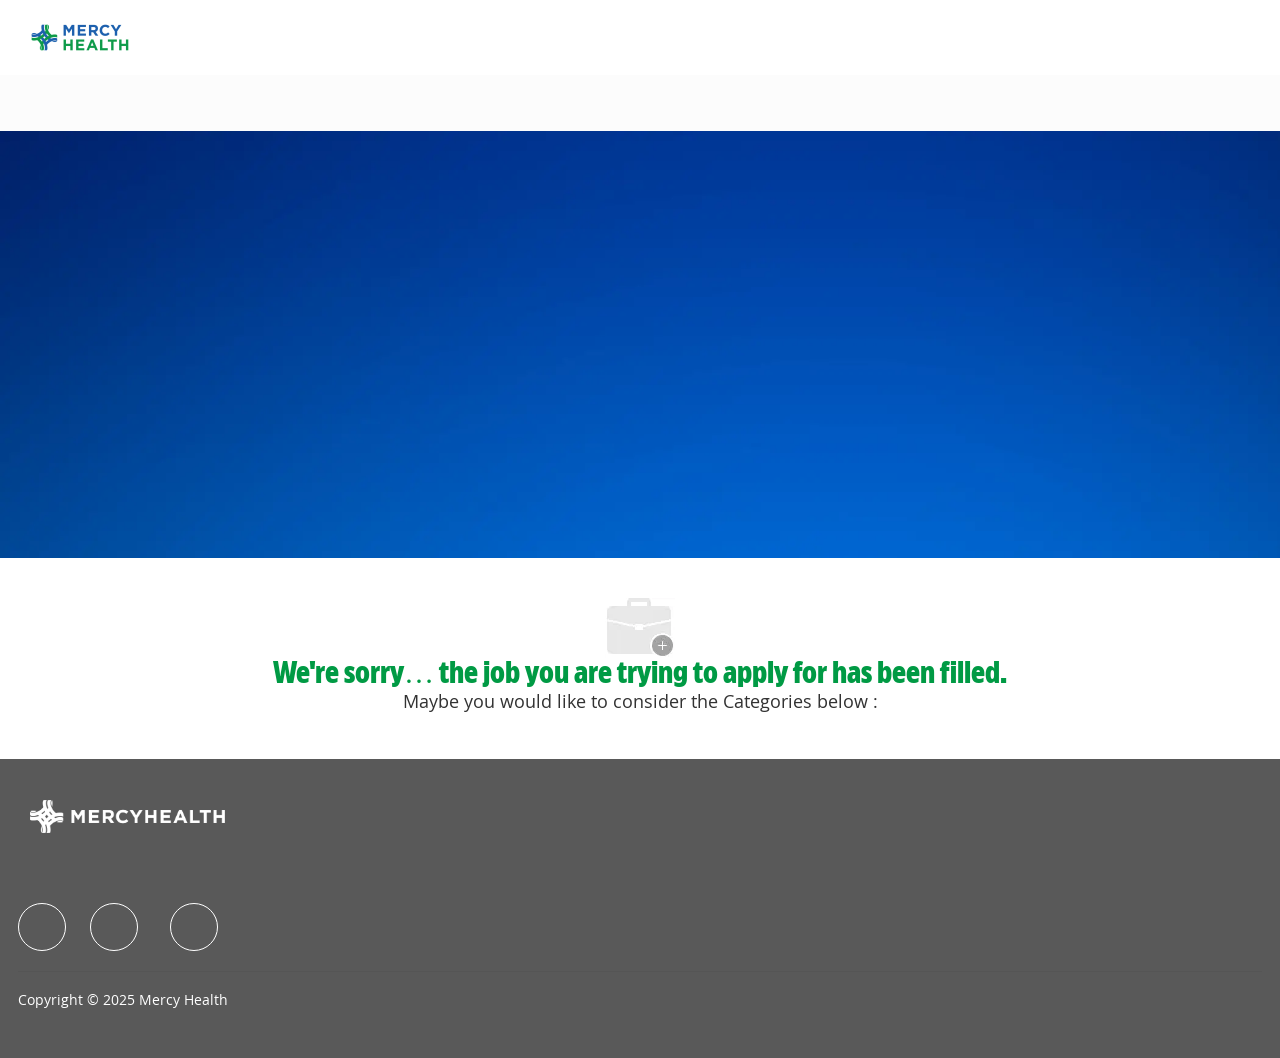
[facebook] (42, 927)
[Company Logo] (80, 35)
